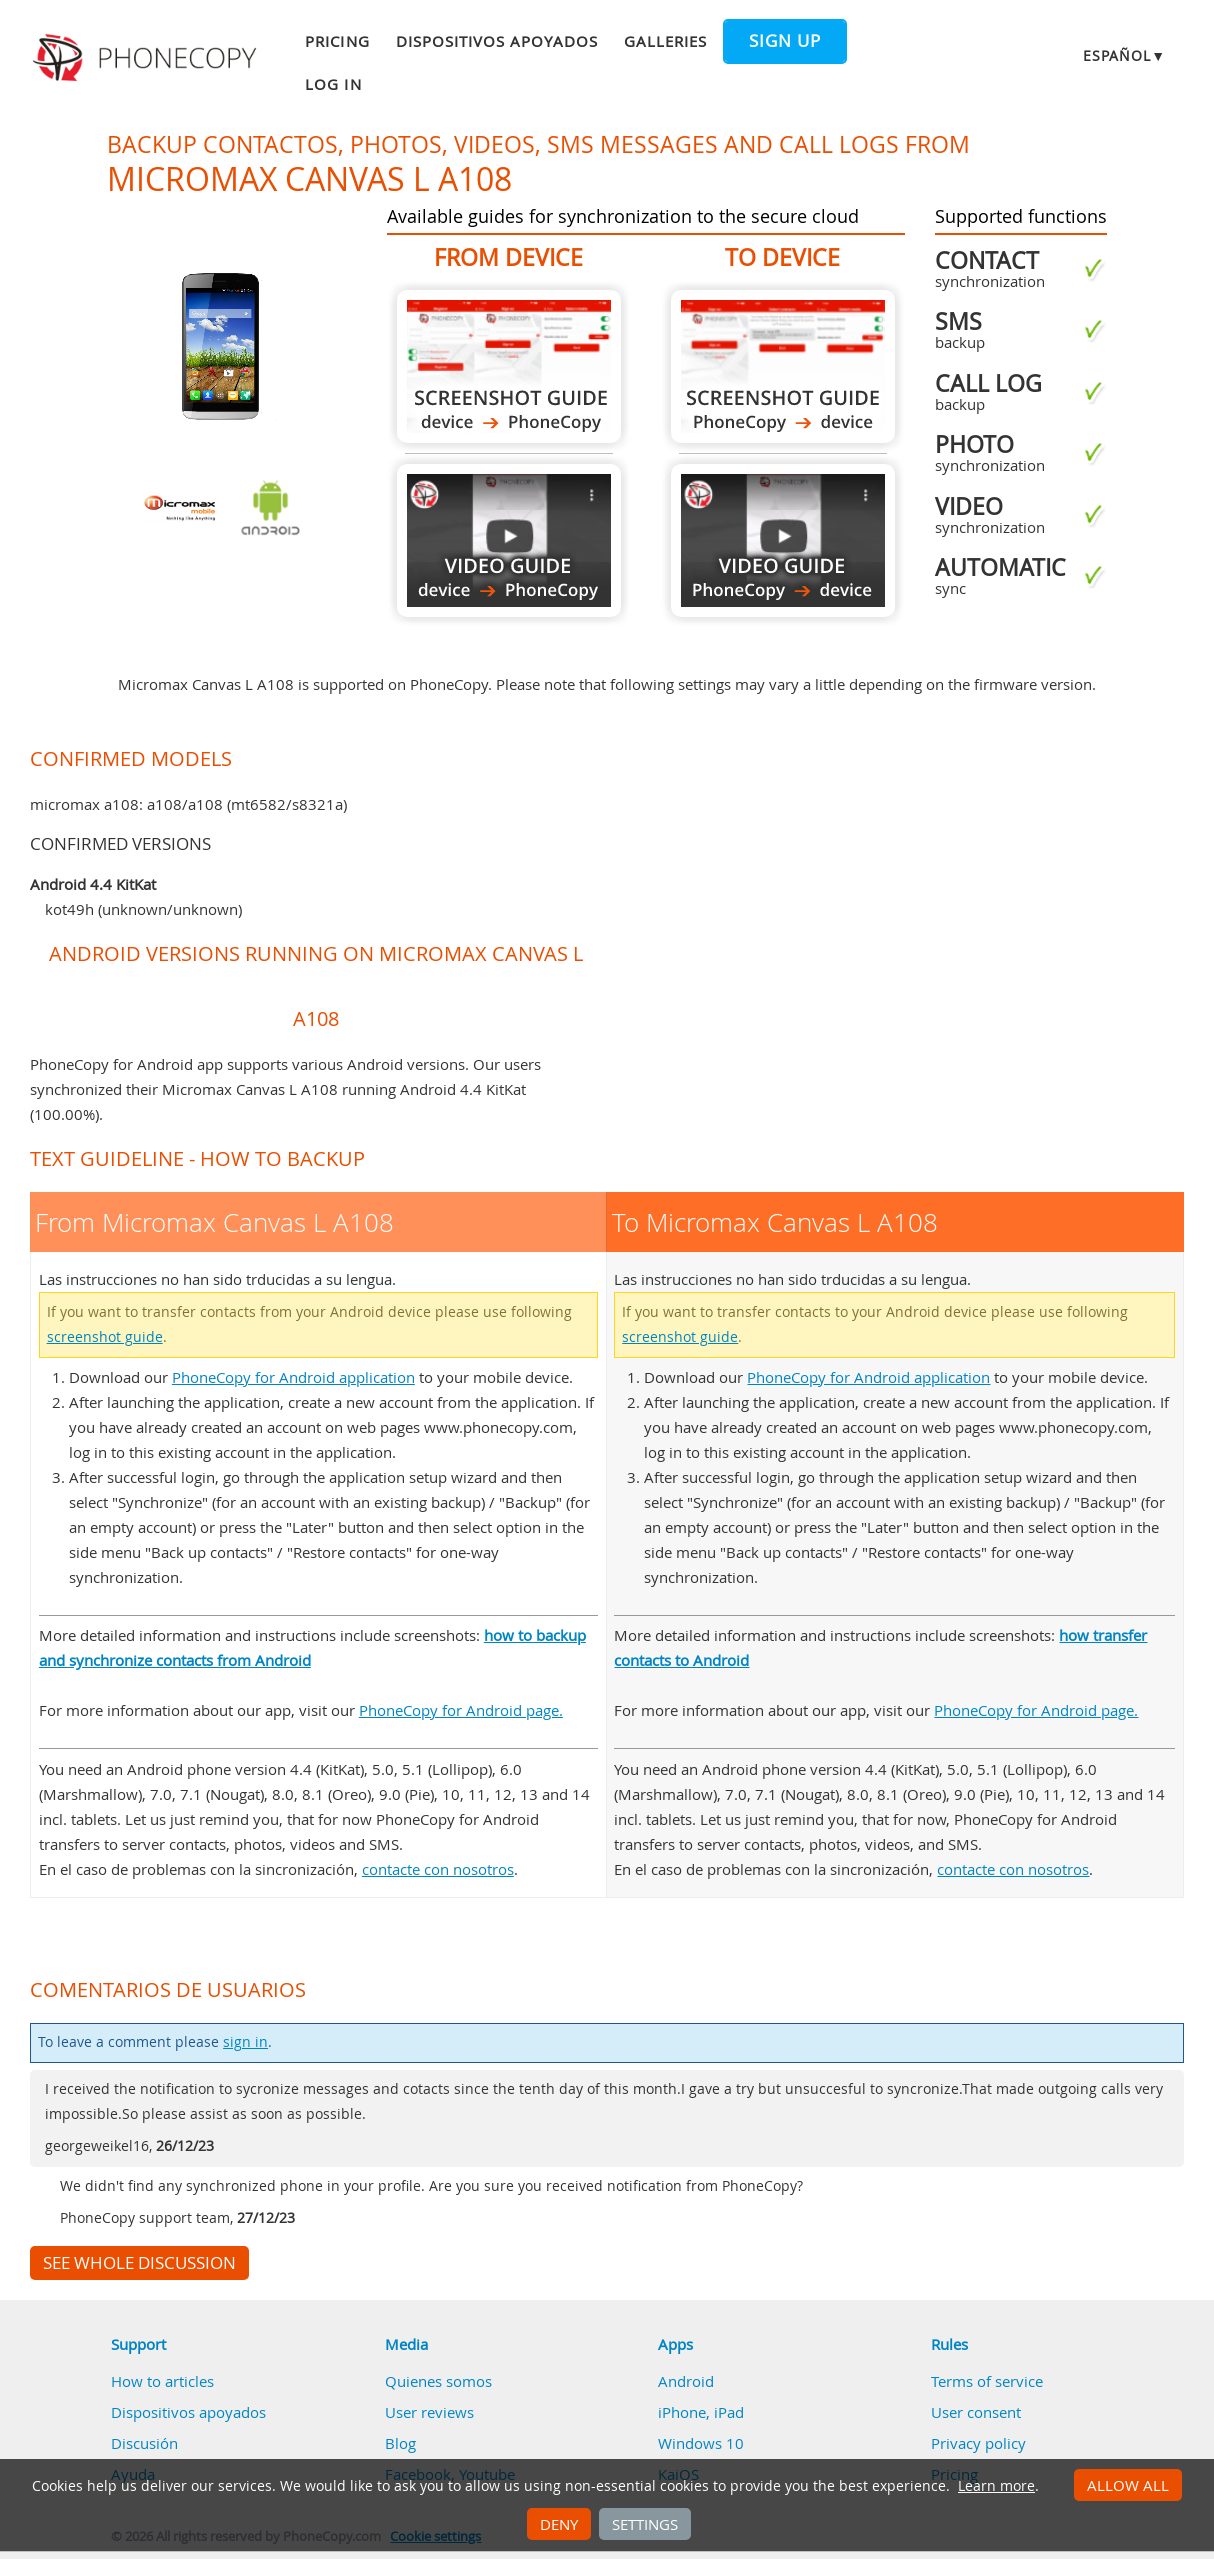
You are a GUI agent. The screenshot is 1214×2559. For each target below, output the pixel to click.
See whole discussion (139, 2263)
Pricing (337, 41)
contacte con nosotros (438, 1869)
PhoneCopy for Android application (293, 1377)
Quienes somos (438, 2381)
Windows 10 (701, 2443)
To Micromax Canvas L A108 (783, 366)
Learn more (996, 2486)
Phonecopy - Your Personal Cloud (147, 58)
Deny (559, 2524)
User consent (976, 2412)
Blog (400, 2443)
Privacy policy (978, 2443)
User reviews (429, 2412)
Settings (645, 2524)
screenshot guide (105, 1337)
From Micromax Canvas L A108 (509, 366)
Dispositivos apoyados (497, 41)
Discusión (144, 2443)
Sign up (785, 41)
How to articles (162, 2381)
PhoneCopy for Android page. (461, 1710)
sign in (245, 2042)
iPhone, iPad (701, 2412)
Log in (333, 84)
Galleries (665, 41)
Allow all (1128, 2485)
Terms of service (987, 2381)
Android (686, 2381)
